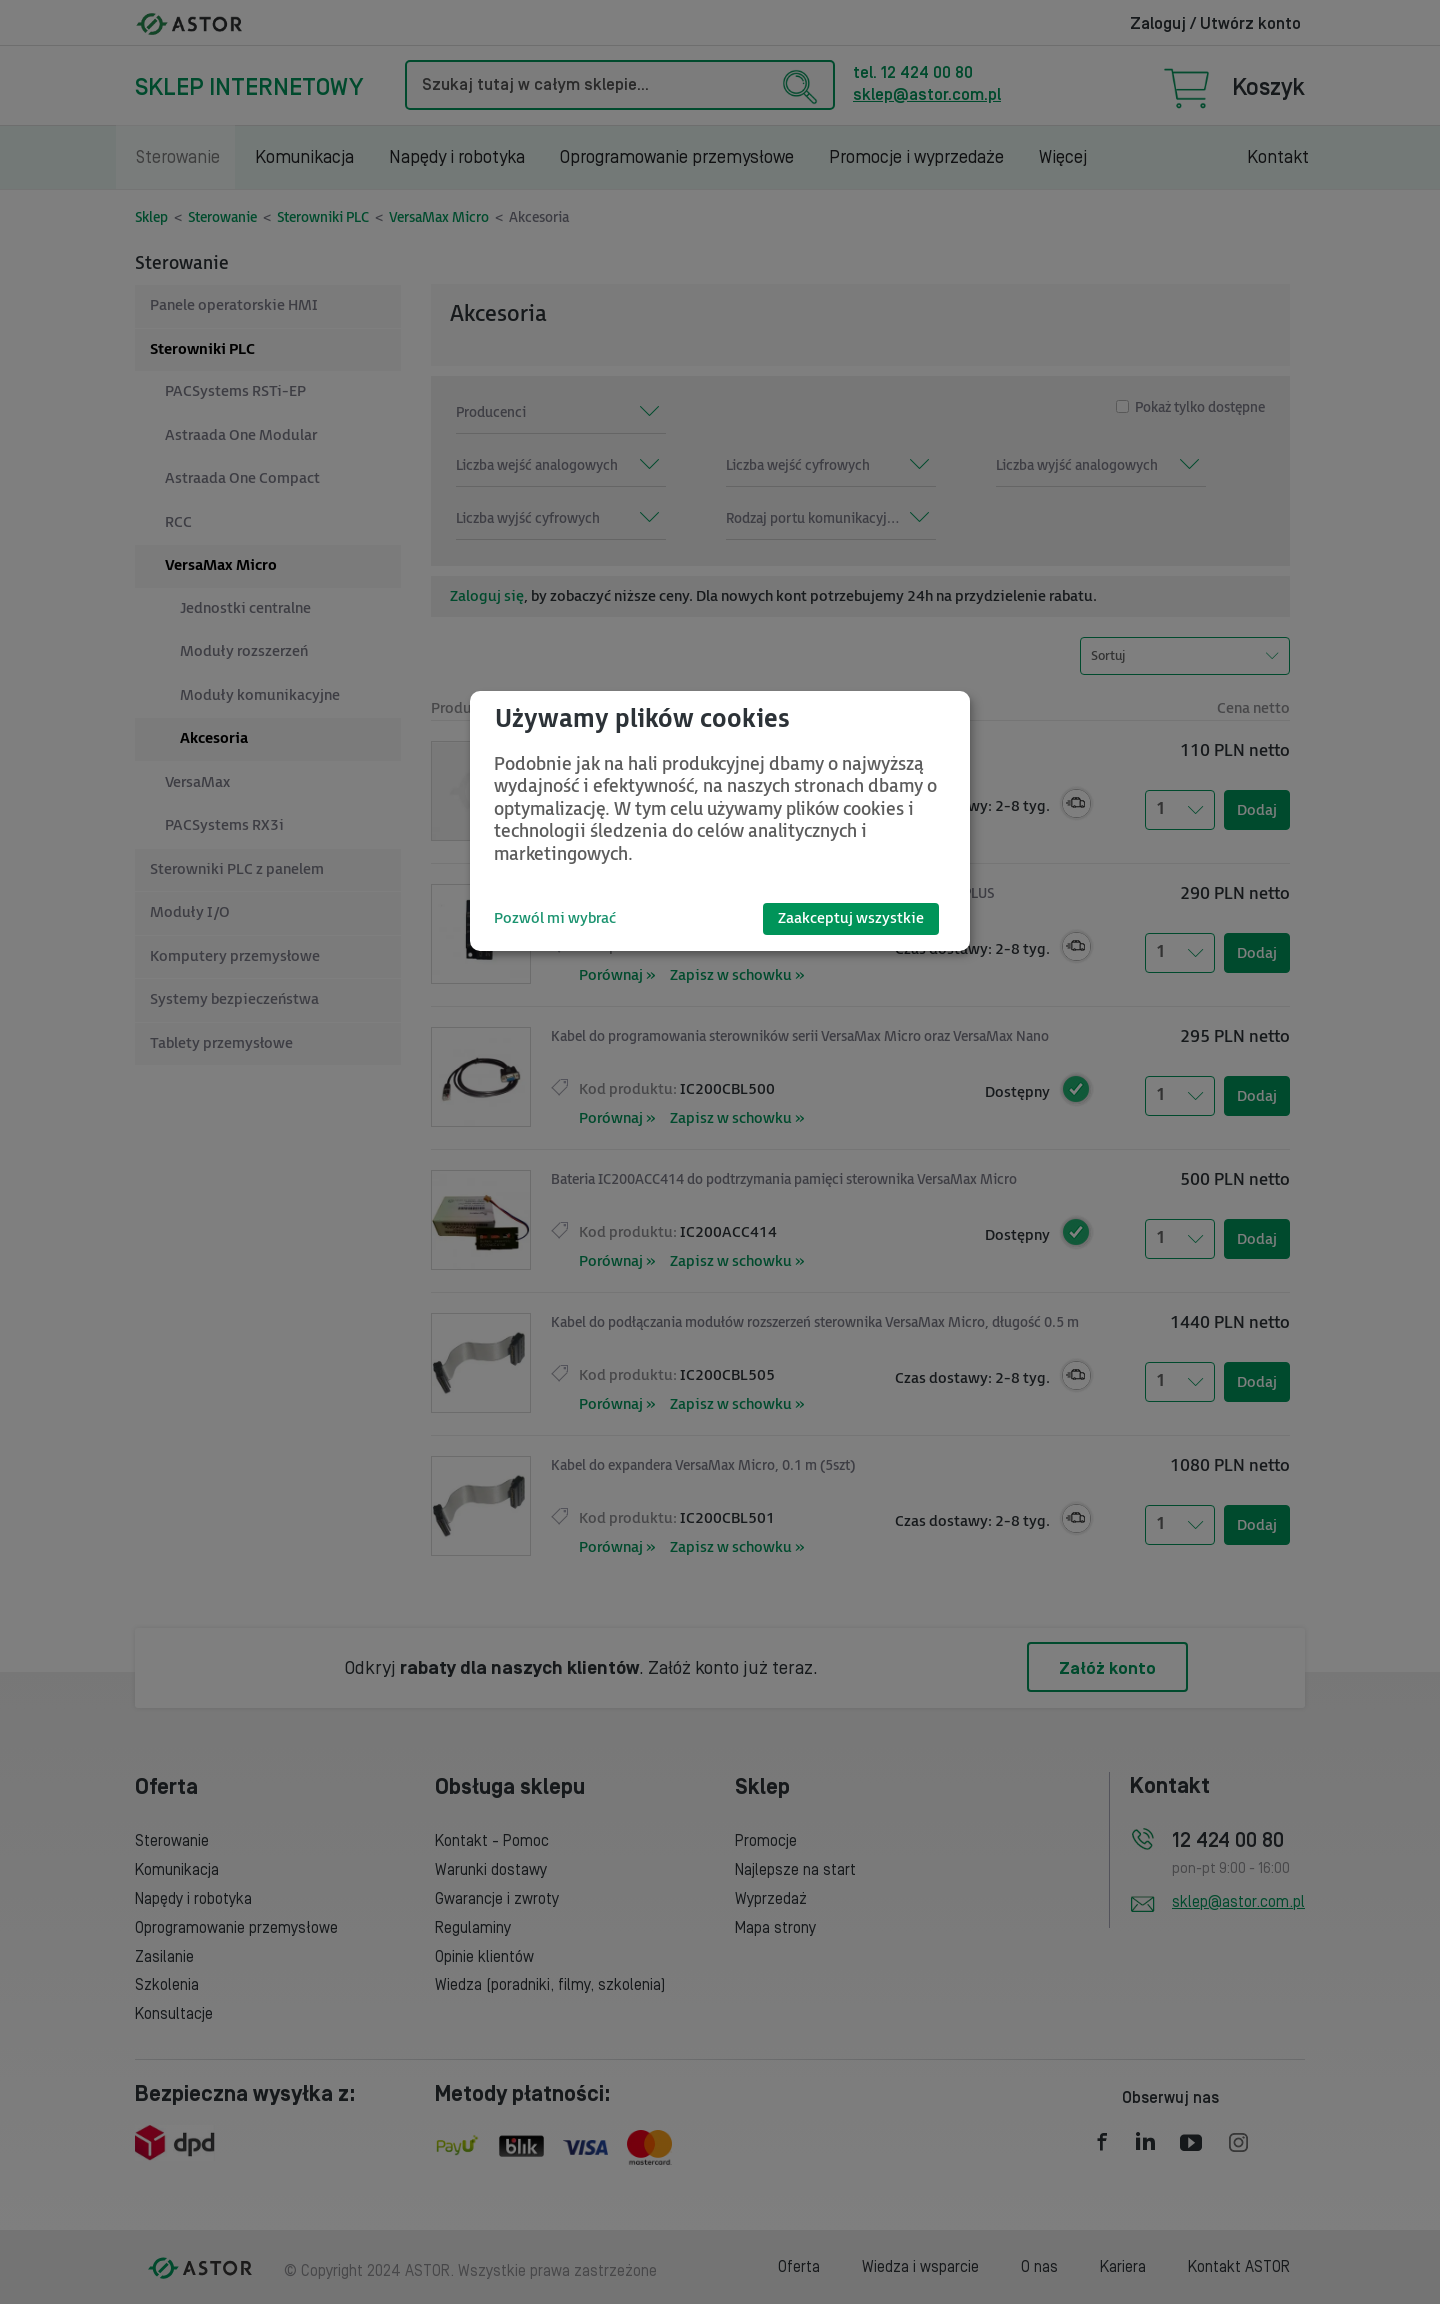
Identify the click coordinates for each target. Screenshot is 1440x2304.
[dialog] (720, 821)
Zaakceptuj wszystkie (851, 918)
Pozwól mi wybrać (555, 918)
